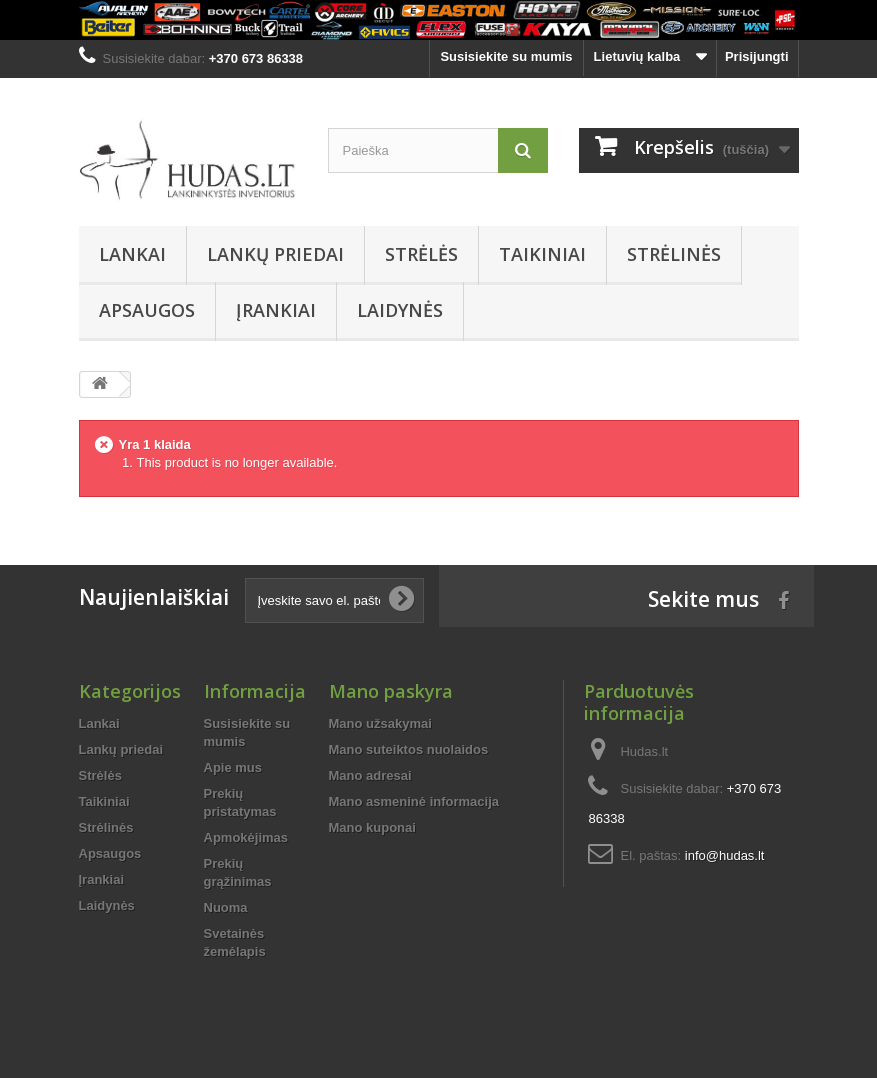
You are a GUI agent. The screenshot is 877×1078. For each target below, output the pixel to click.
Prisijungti (757, 56)
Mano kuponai (372, 827)
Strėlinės (674, 254)
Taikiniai (542, 254)
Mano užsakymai (380, 723)
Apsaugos (147, 310)
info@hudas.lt (725, 855)
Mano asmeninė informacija (414, 801)
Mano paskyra (391, 691)
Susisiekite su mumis (506, 56)
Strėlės (421, 254)
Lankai (132, 254)
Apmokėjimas (246, 837)
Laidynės (400, 310)
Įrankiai (276, 310)
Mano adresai (370, 775)
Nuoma (226, 907)
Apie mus (233, 767)
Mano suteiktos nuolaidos (409, 749)
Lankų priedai (275, 254)
